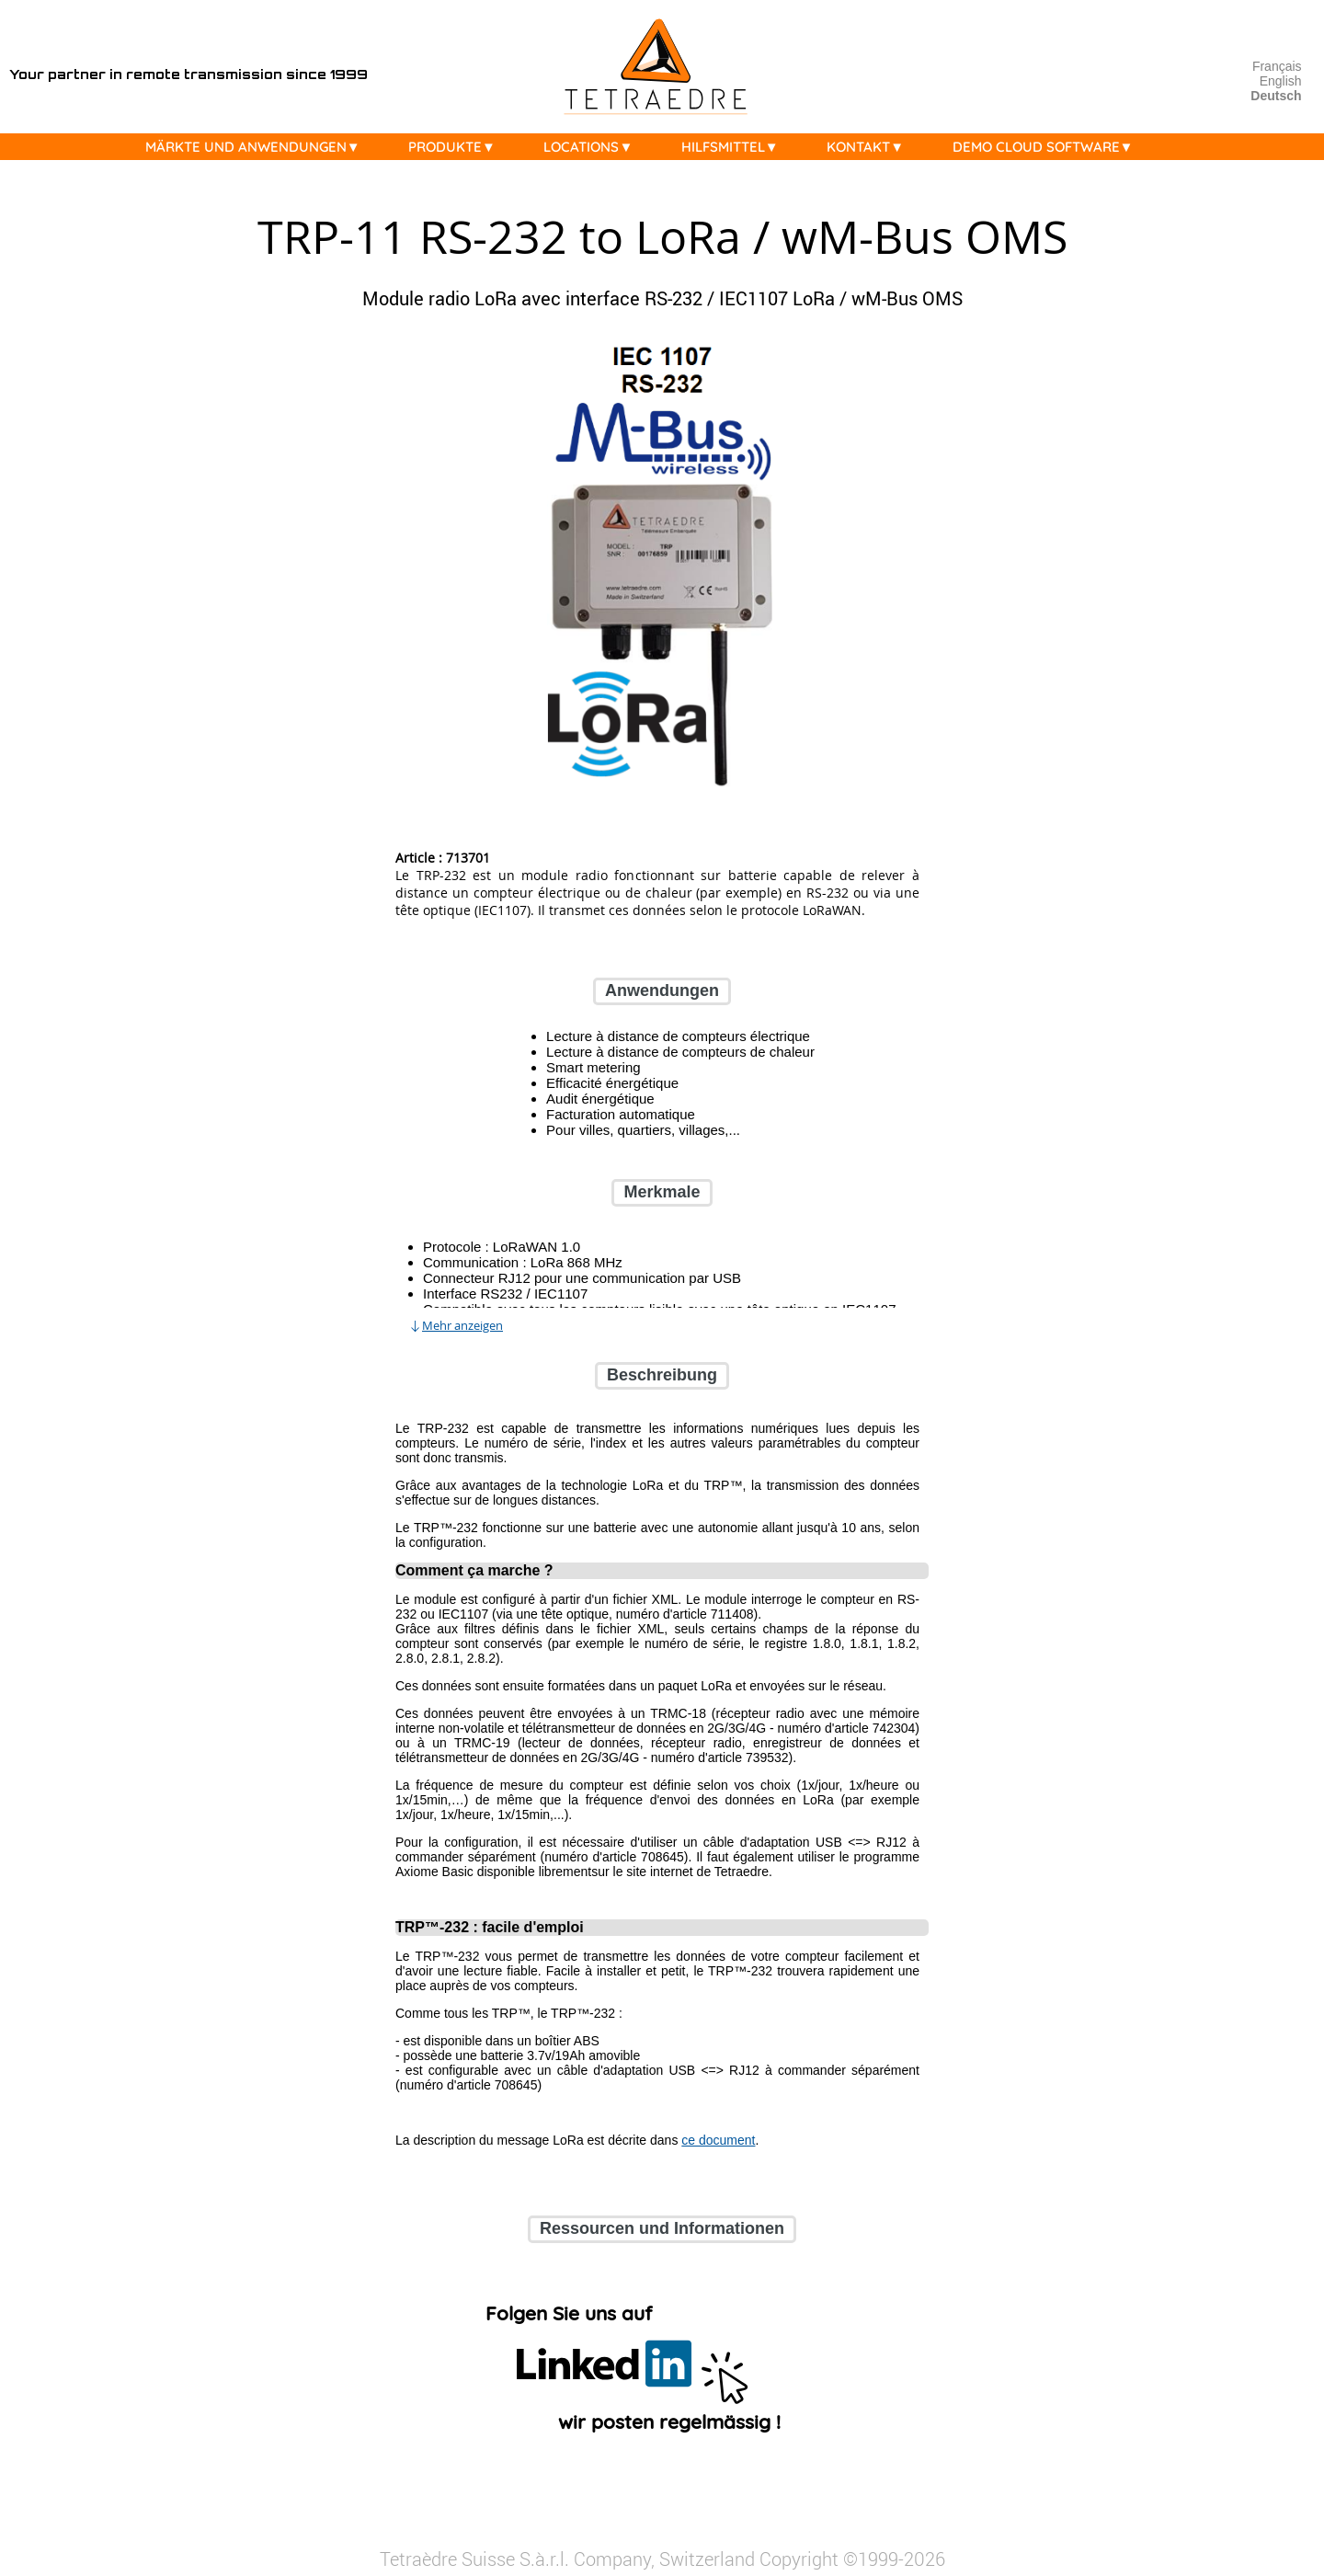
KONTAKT (870, 146)
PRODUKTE (456, 146)
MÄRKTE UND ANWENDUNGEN (257, 146)
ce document (718, 2140)
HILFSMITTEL (734, 146)
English (1281, 81)
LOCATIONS (592, 146)
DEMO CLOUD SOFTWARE (1048, 146)
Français (1277, 66)
